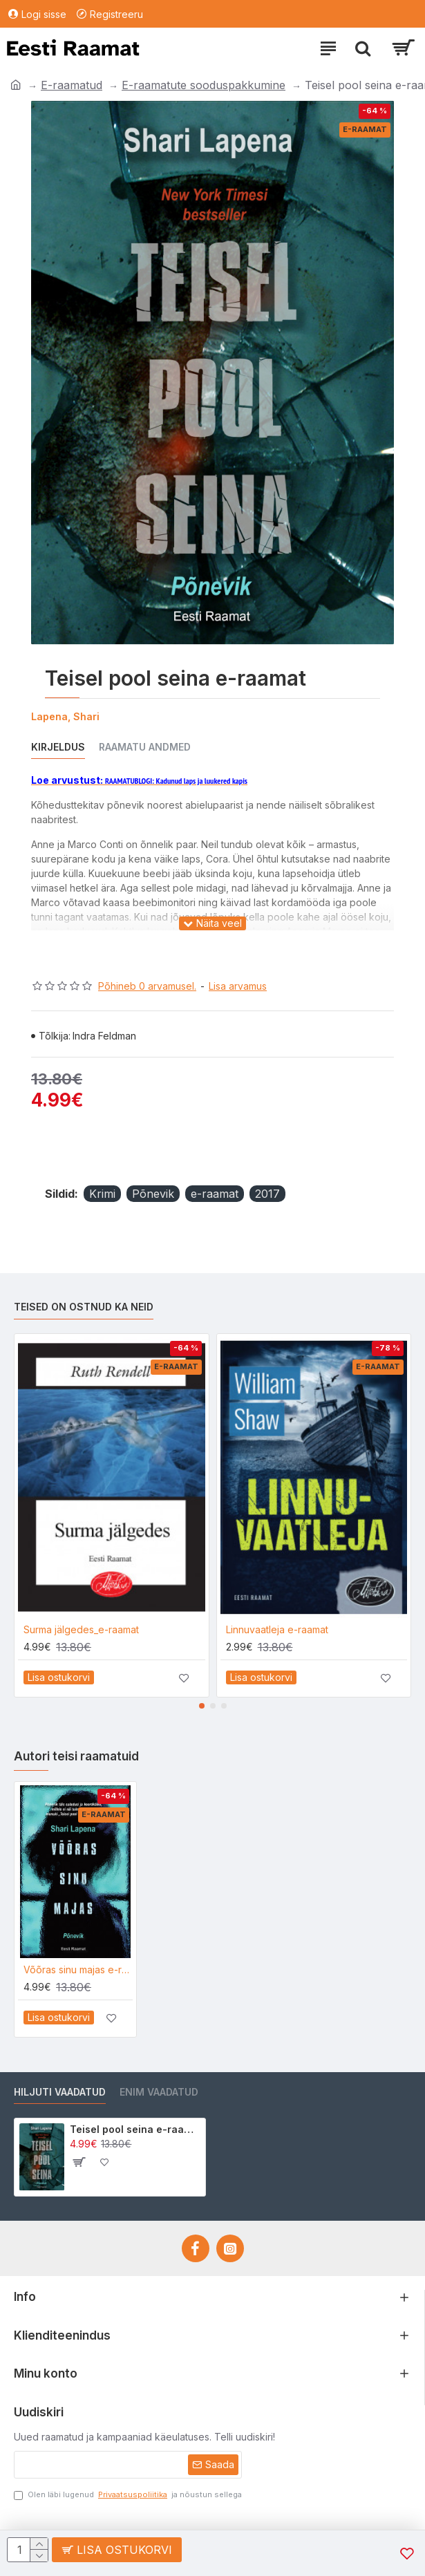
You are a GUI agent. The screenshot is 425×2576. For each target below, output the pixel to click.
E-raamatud (71, 85)
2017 (267, 1194)
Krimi (102, 1194)
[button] (202, 1706)
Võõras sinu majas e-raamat (78, 1969)
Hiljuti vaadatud (60, 2092)
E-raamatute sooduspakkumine (203, 85)
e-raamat (214, 1194)
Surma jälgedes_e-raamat (81, 1629)
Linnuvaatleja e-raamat (277, 1629)
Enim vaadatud (159, 2092)
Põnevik (153, 1194)
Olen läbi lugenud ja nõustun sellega (128, 2495)
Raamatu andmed (145, 747)
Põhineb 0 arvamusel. (147, 986)
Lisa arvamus (238, 986)
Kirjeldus (58, 747)
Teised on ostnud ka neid (83, 1307)
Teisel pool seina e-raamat (135, 2129)
